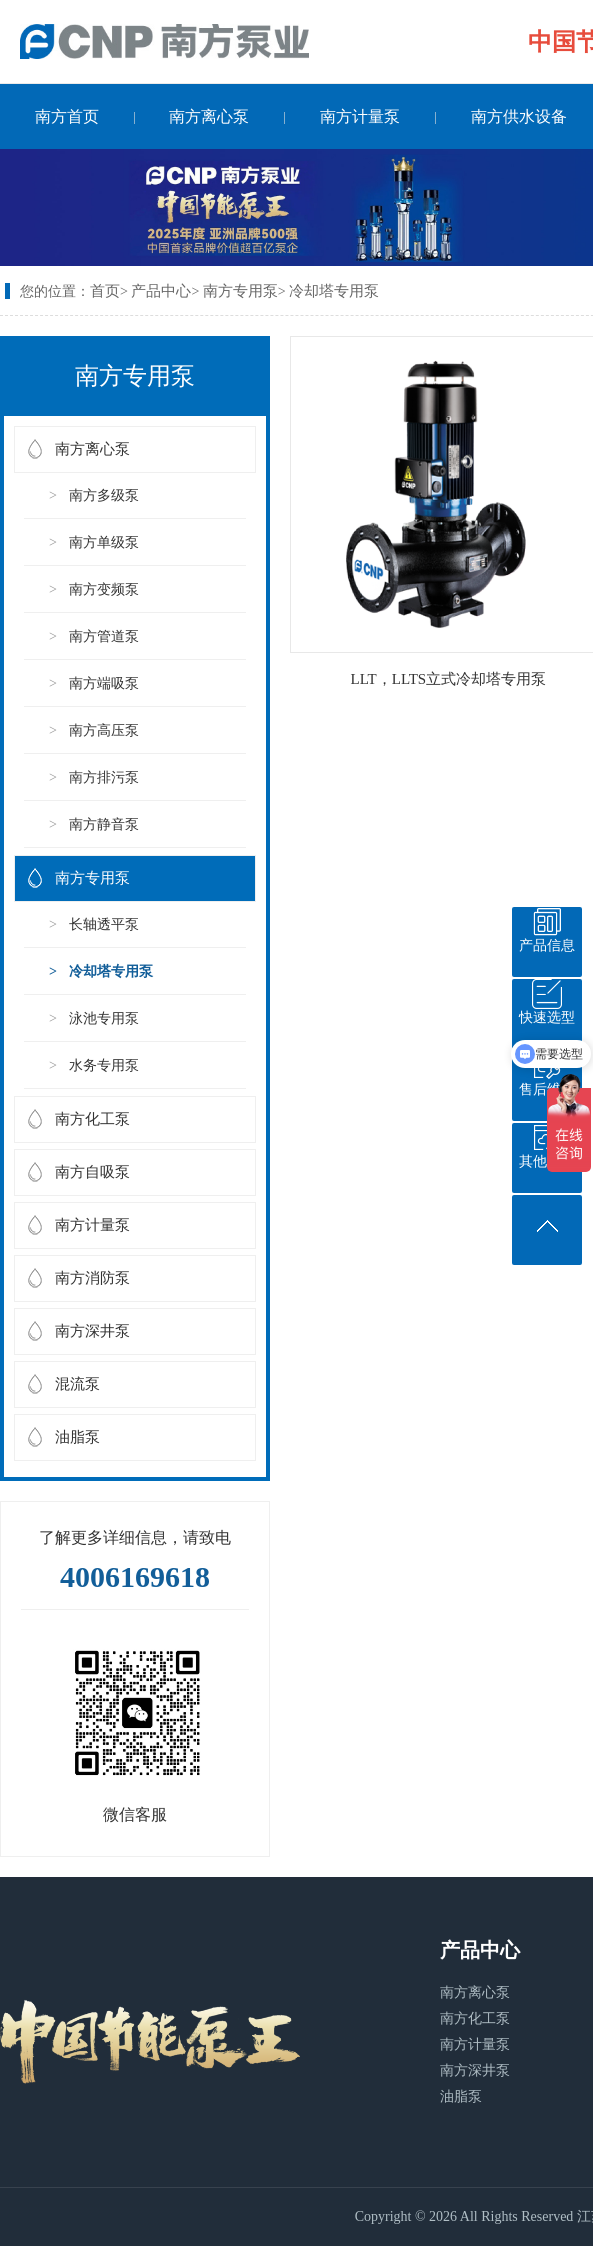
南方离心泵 (209, 116)
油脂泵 (77, 1437)
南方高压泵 (104, 730)
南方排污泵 (104, 777)
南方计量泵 (360, 116)
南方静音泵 (104, 824)
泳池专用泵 (104, 1018)
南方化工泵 (92, 1119)
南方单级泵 (104, 542)
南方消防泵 (92, 1278)
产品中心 (161, 291)
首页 (105, 291)
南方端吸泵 (104, 683)
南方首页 (67, 116)
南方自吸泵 (92, 1172)
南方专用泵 (240, 291)
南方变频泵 (104, 589)
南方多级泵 (104, 495)
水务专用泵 (104, 1065)
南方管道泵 (104, 636)
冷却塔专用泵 (334, 291)
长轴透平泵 (104, 924)
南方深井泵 (92, 1331)
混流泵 (77, 1384)
